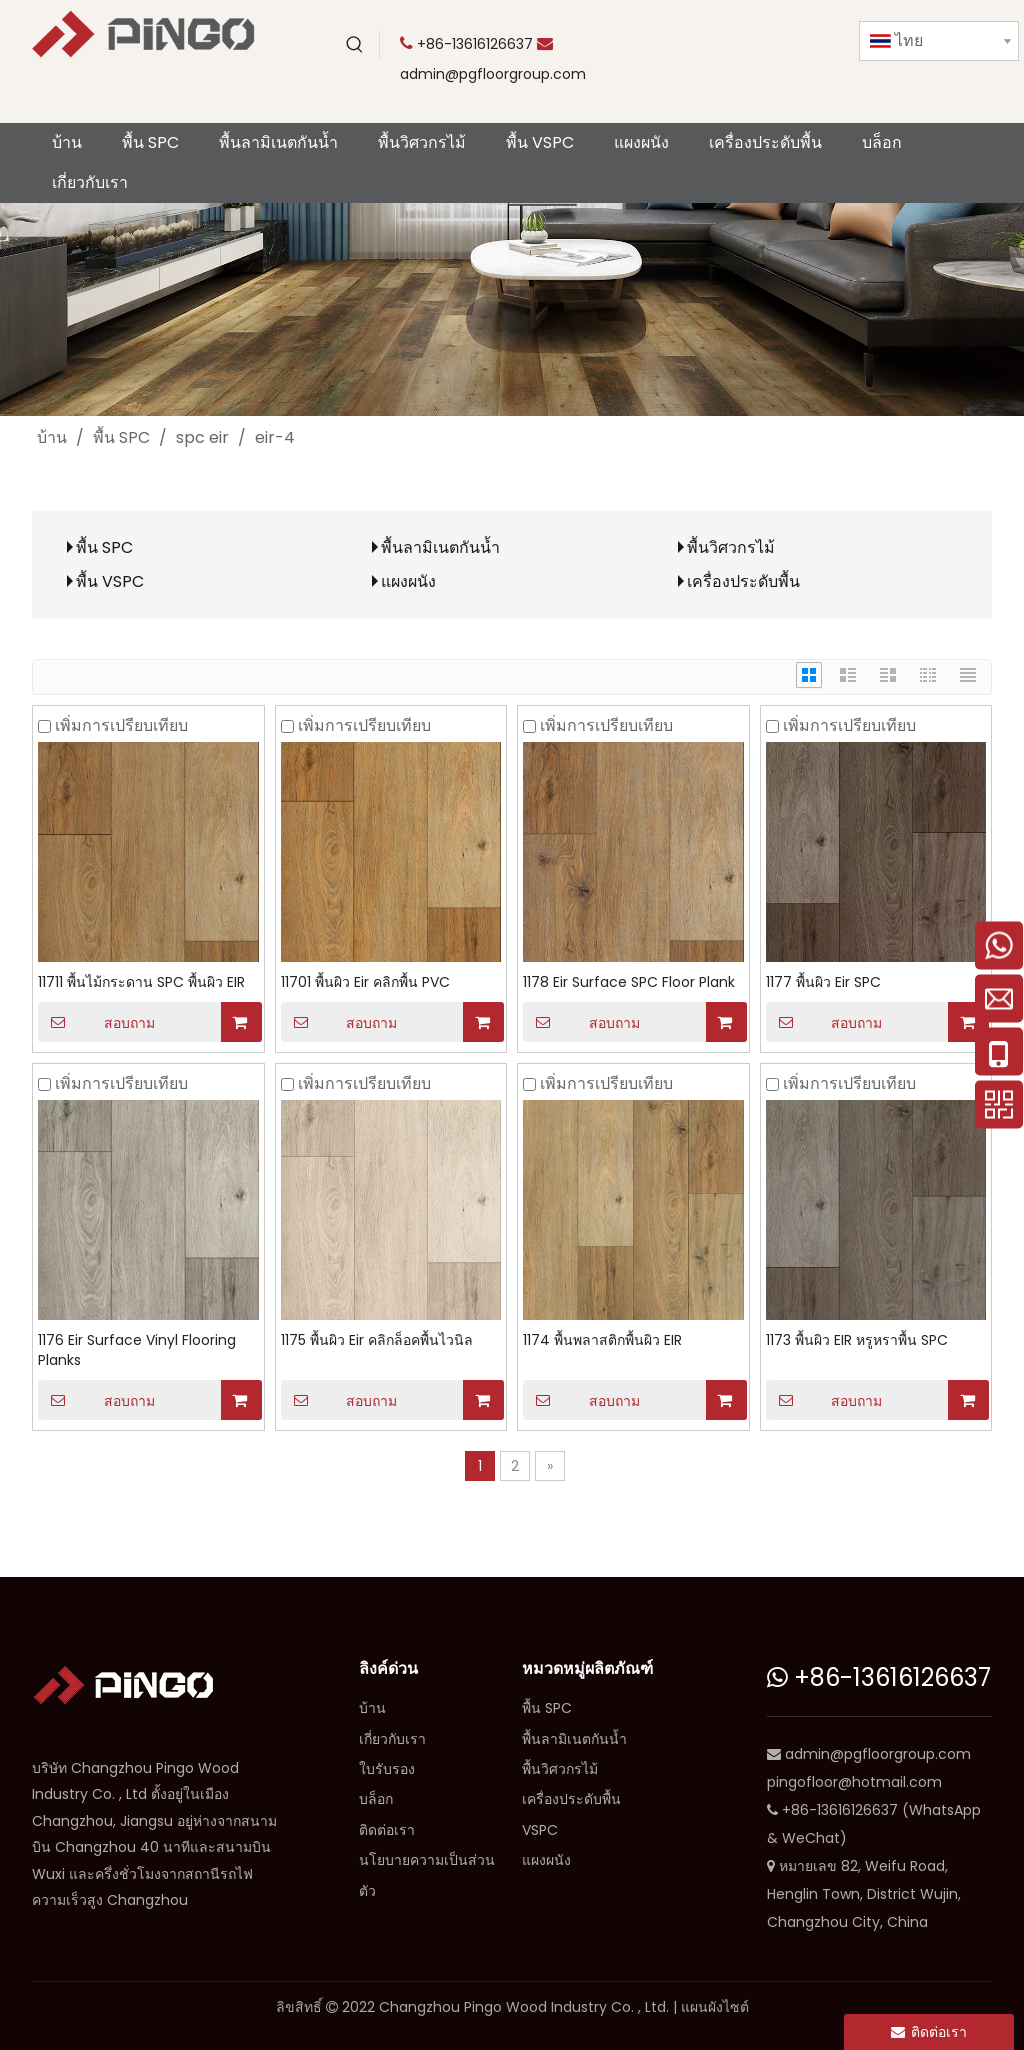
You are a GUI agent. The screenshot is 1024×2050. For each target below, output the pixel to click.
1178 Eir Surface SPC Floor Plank (629, 982)
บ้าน (372, 1708)
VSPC (540, 1830)
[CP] (512, 309)
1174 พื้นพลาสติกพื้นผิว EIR (602, 1340)
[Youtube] (722, 45)
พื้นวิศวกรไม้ (731, 547)
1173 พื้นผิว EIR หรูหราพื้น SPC (857, 1340)
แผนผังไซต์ (715, 2007)
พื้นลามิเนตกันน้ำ (440, 547)
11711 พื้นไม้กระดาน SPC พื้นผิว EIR (141, 982)
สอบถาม (96, 1022)
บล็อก (376, 1799)
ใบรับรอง (387, 1769)
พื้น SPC (104, 547)
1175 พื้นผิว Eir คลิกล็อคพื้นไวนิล (377, 1340)
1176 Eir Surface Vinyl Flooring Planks (137, 1350)
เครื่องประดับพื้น (743, 581)
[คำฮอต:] (355, 45)
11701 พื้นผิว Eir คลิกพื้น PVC (365, 982)
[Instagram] (763, 77)
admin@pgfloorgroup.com (493, 74)
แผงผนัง (408, 581)
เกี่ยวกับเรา (392, 1739)
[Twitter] (763, 45)
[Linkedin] (722, 77)
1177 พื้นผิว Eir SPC (823, 982)
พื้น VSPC (110, 581)
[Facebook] (804, 45)
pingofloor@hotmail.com (854, 1782)
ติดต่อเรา (387, 1830)
